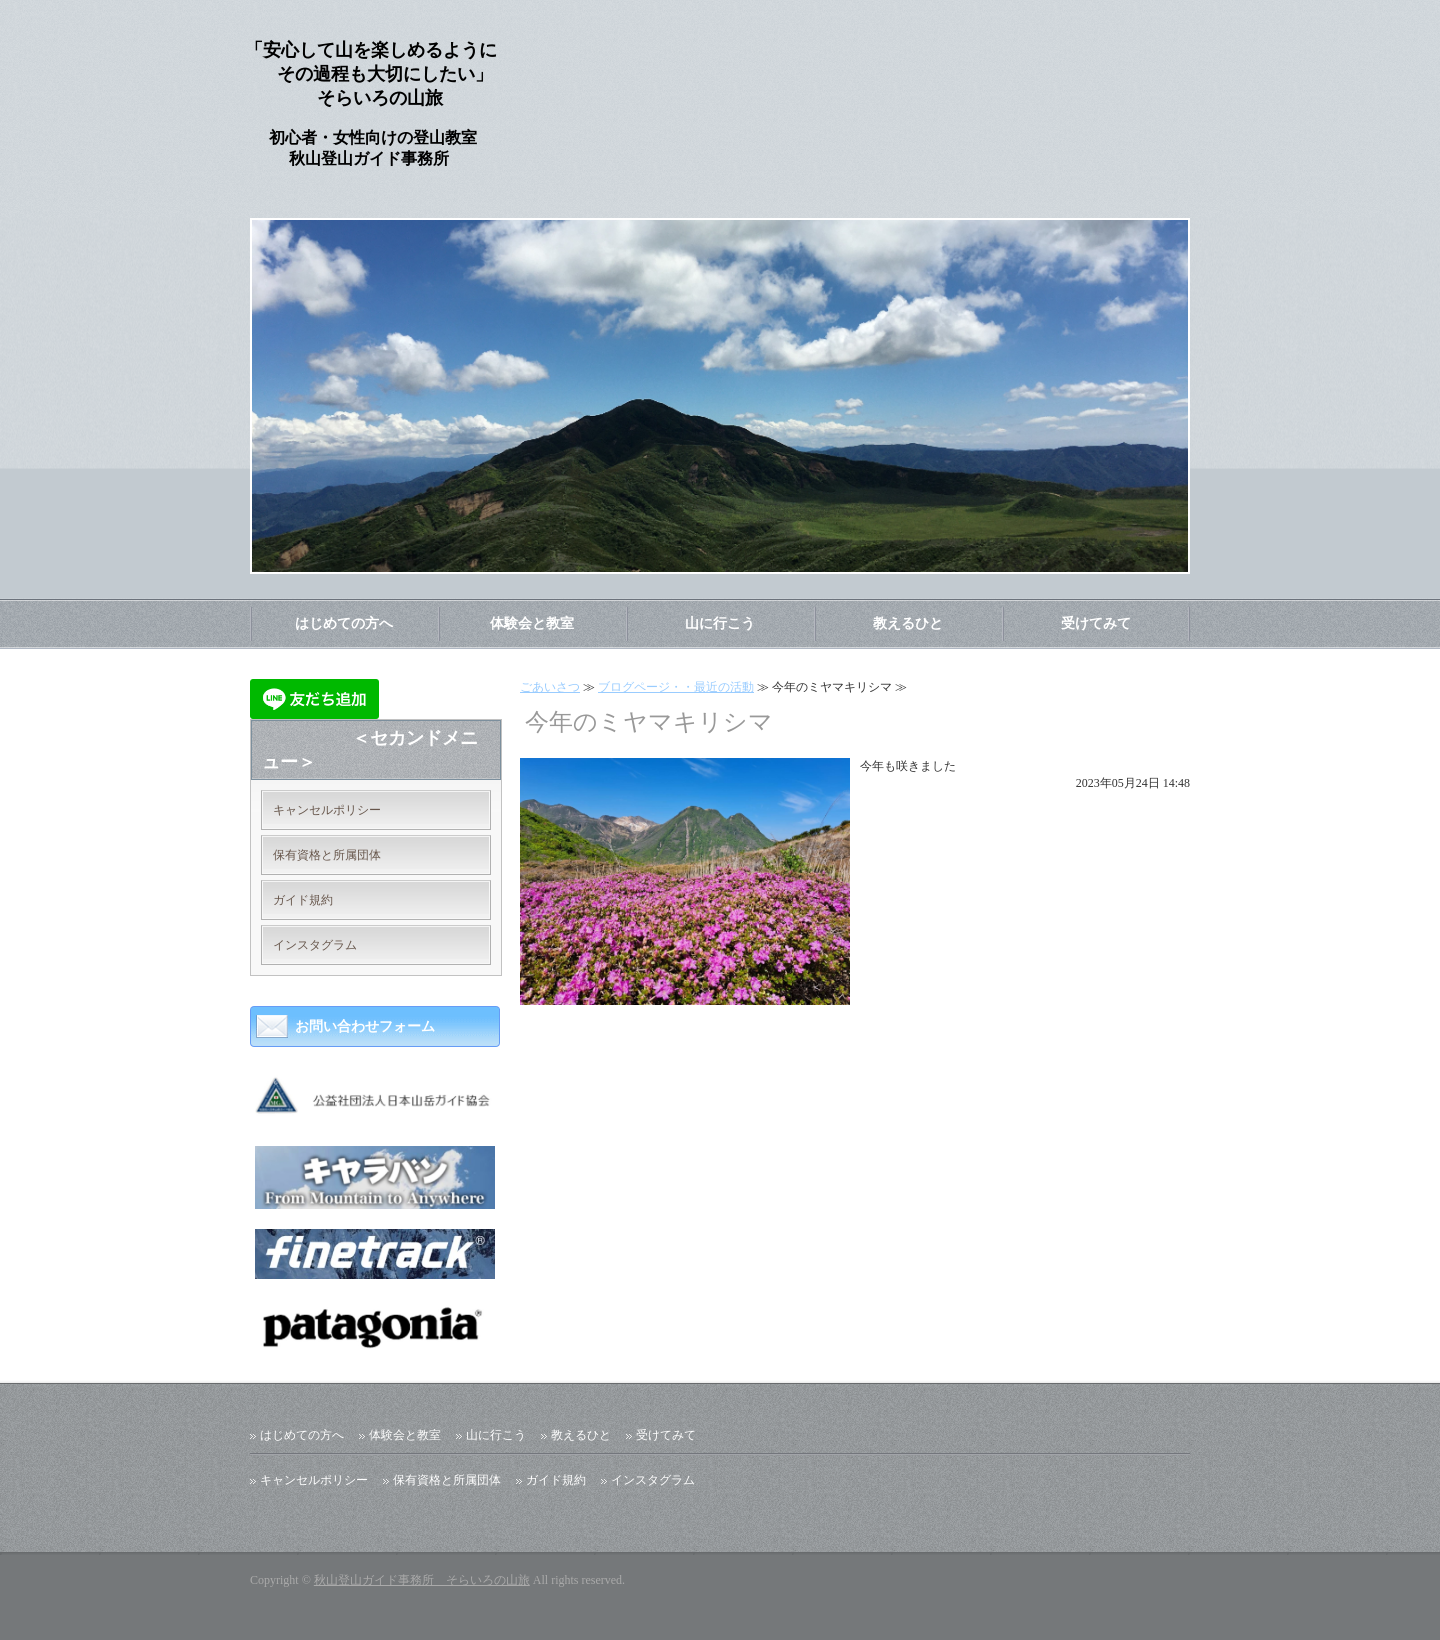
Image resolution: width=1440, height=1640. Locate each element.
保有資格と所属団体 (327, 855)
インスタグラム (315, 945)
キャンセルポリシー (327, 810)
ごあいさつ (550, 687)
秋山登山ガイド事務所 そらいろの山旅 (422, 1580)
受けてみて (1096, 623)
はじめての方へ (344, 623)
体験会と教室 (532, 623)
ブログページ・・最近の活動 (676, 687)
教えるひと (908, 623)
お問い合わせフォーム (365, 1026)
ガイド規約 (303, 900)
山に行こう (720, 623)
